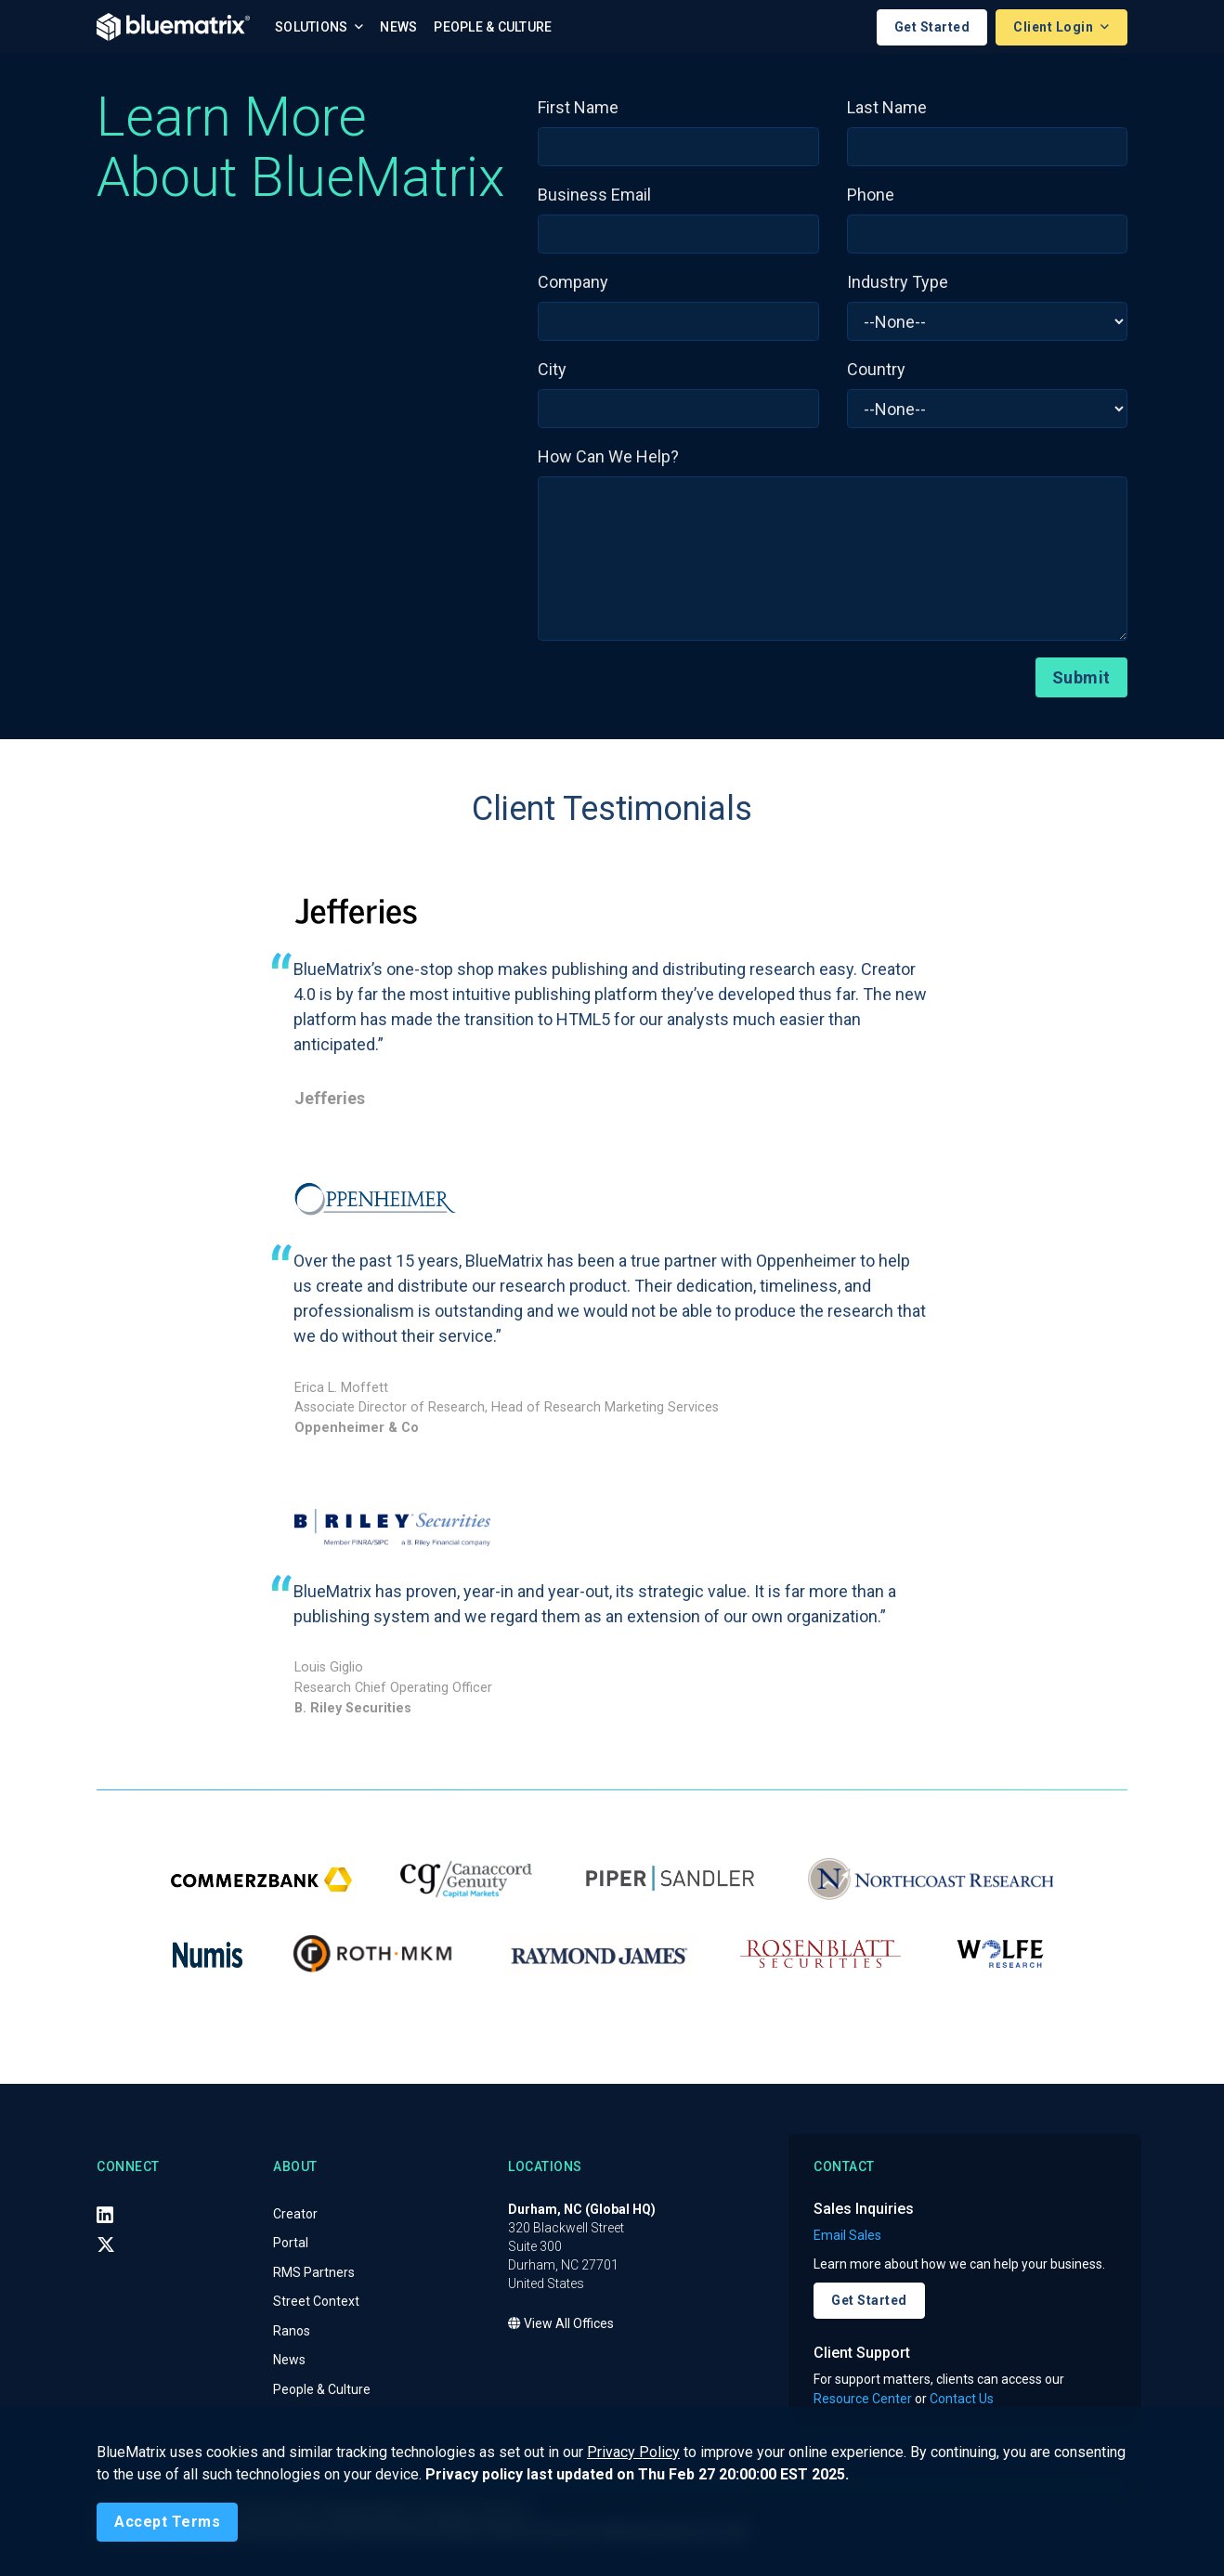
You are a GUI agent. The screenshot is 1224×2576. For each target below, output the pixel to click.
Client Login (1055, 27)
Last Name (887, 107)
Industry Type (897, 282)
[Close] (167, 2522)
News (398, 27)
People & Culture (493, 27)
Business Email (594, 194)
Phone (870, 194)
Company (573, 282)
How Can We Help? (608, 456)
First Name (578, 107)
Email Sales (847, 2235)
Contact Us (962, 2398)
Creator (295, 2213)
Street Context (316, 2301)
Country (876, 369)
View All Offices (561, 2323)
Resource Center (863, 2398)
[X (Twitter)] (106, 2244)
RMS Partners (314, 2272)
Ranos (291, 2330)
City (552, 369)
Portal (290, 2242)
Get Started (932, 27)
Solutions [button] (313, 27)
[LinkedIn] (105, 2215)
